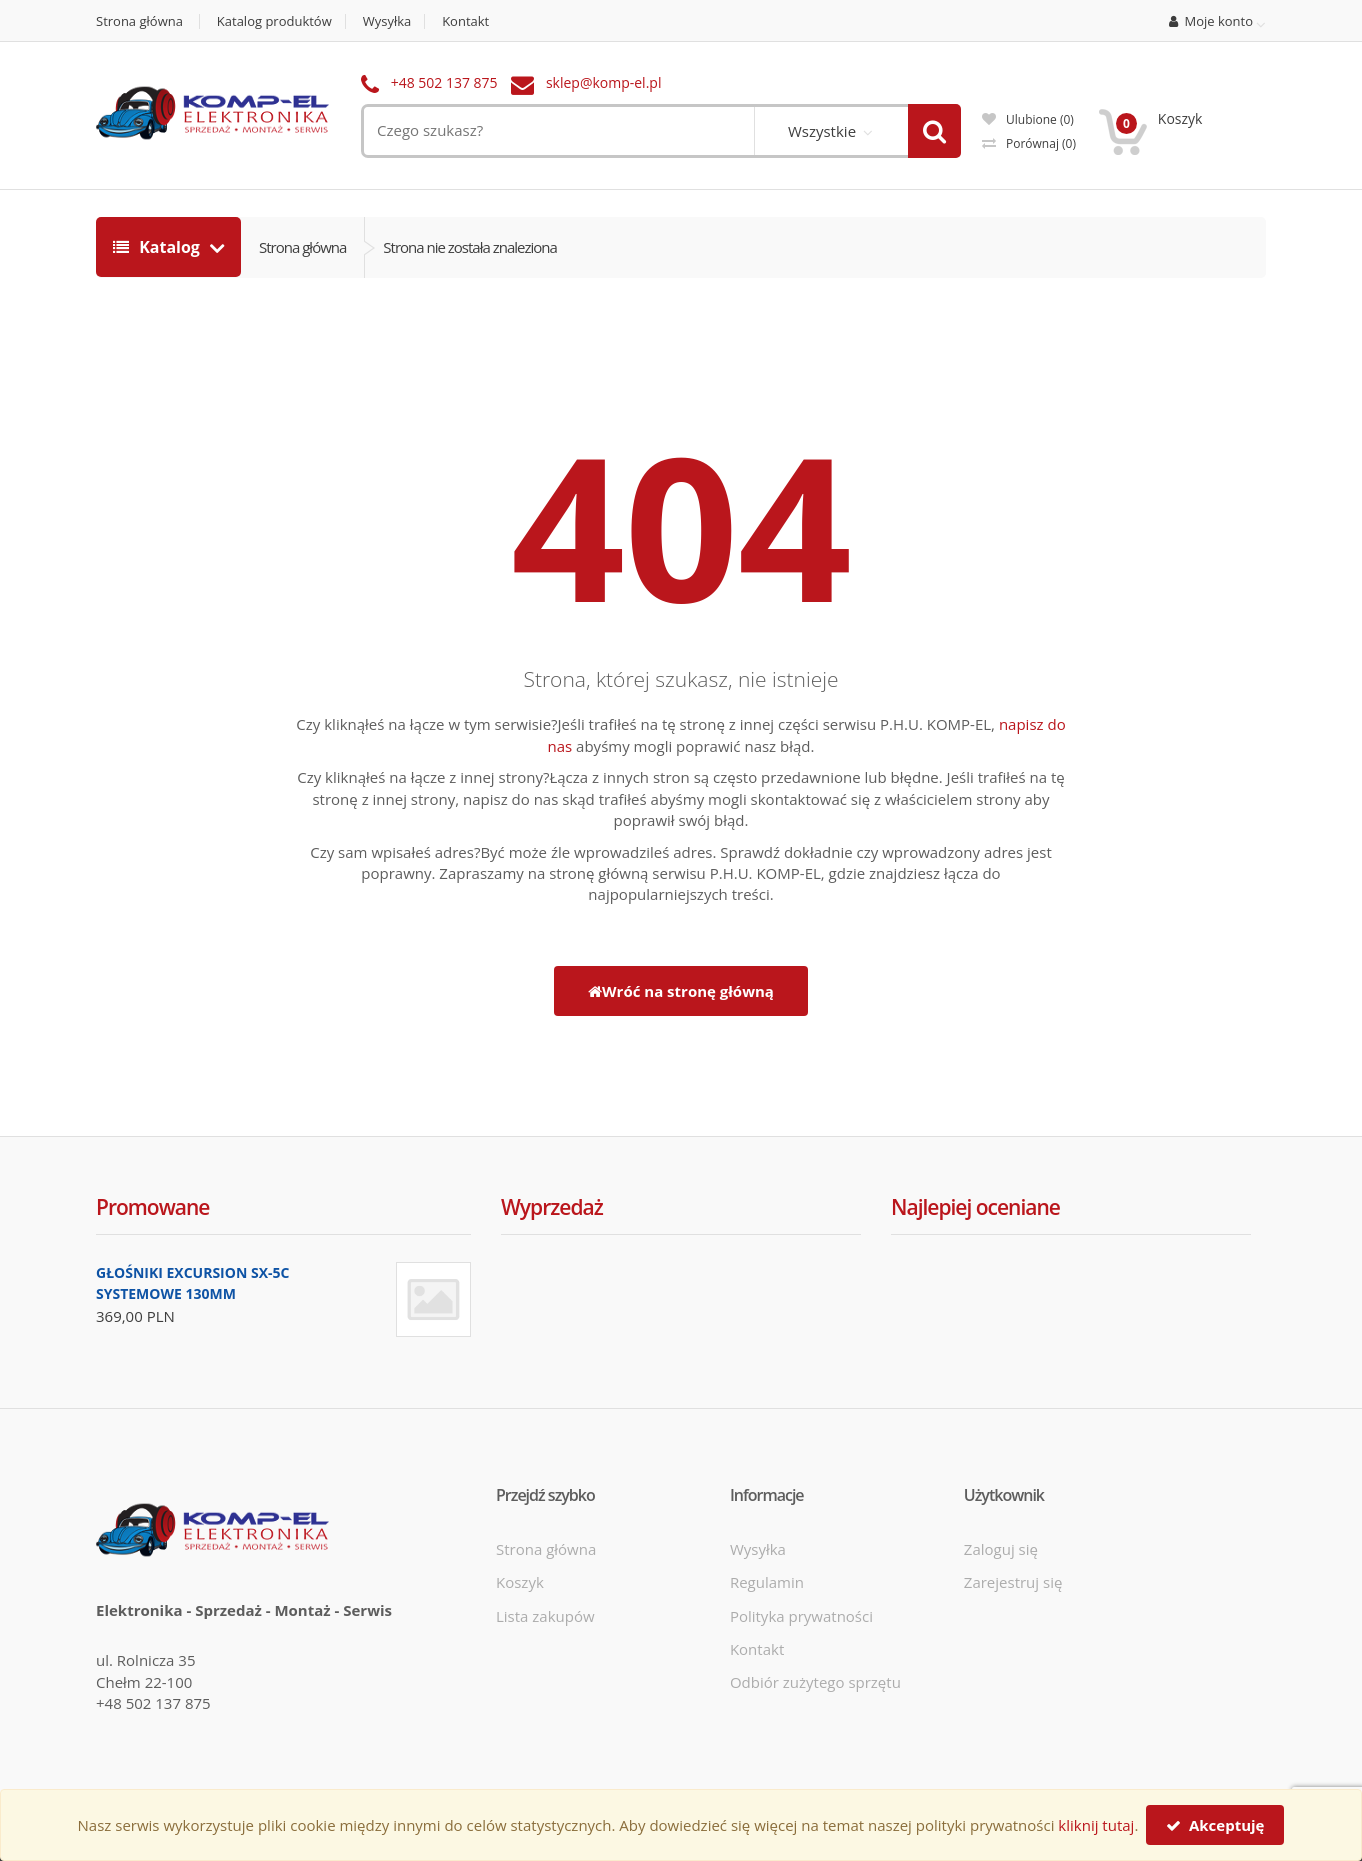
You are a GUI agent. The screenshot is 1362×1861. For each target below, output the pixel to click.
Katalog (158, 247)
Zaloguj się (1001, 1549)
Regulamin (767, 1582)
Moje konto (1211, 22)
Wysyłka (387, 21)
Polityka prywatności (801, 1616)
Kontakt (465, 21)
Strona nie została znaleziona (470, 247)
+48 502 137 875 (444, 82)
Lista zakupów (545, 1616)
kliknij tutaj (1096, 1825)
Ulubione (1028, 119)
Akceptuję (1215, 1825)
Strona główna (139, 21)
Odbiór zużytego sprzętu (815, 1682)
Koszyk (520, 1582)
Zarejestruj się (1013, 1582)
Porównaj (1029, 143)
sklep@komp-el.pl (604, 82)
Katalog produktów (274, 21)
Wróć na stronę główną (681, 991)
